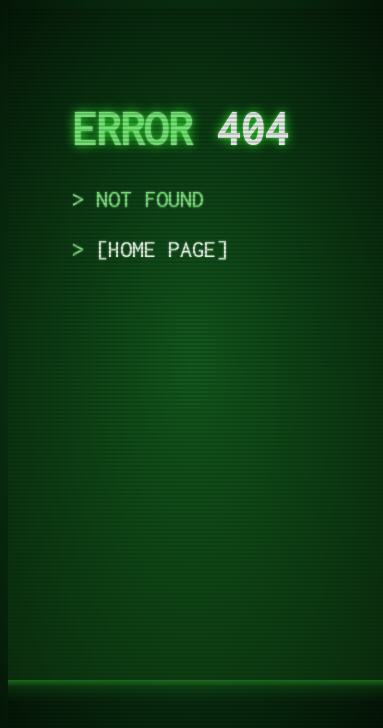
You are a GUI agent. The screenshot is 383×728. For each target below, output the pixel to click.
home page (162, 249)
